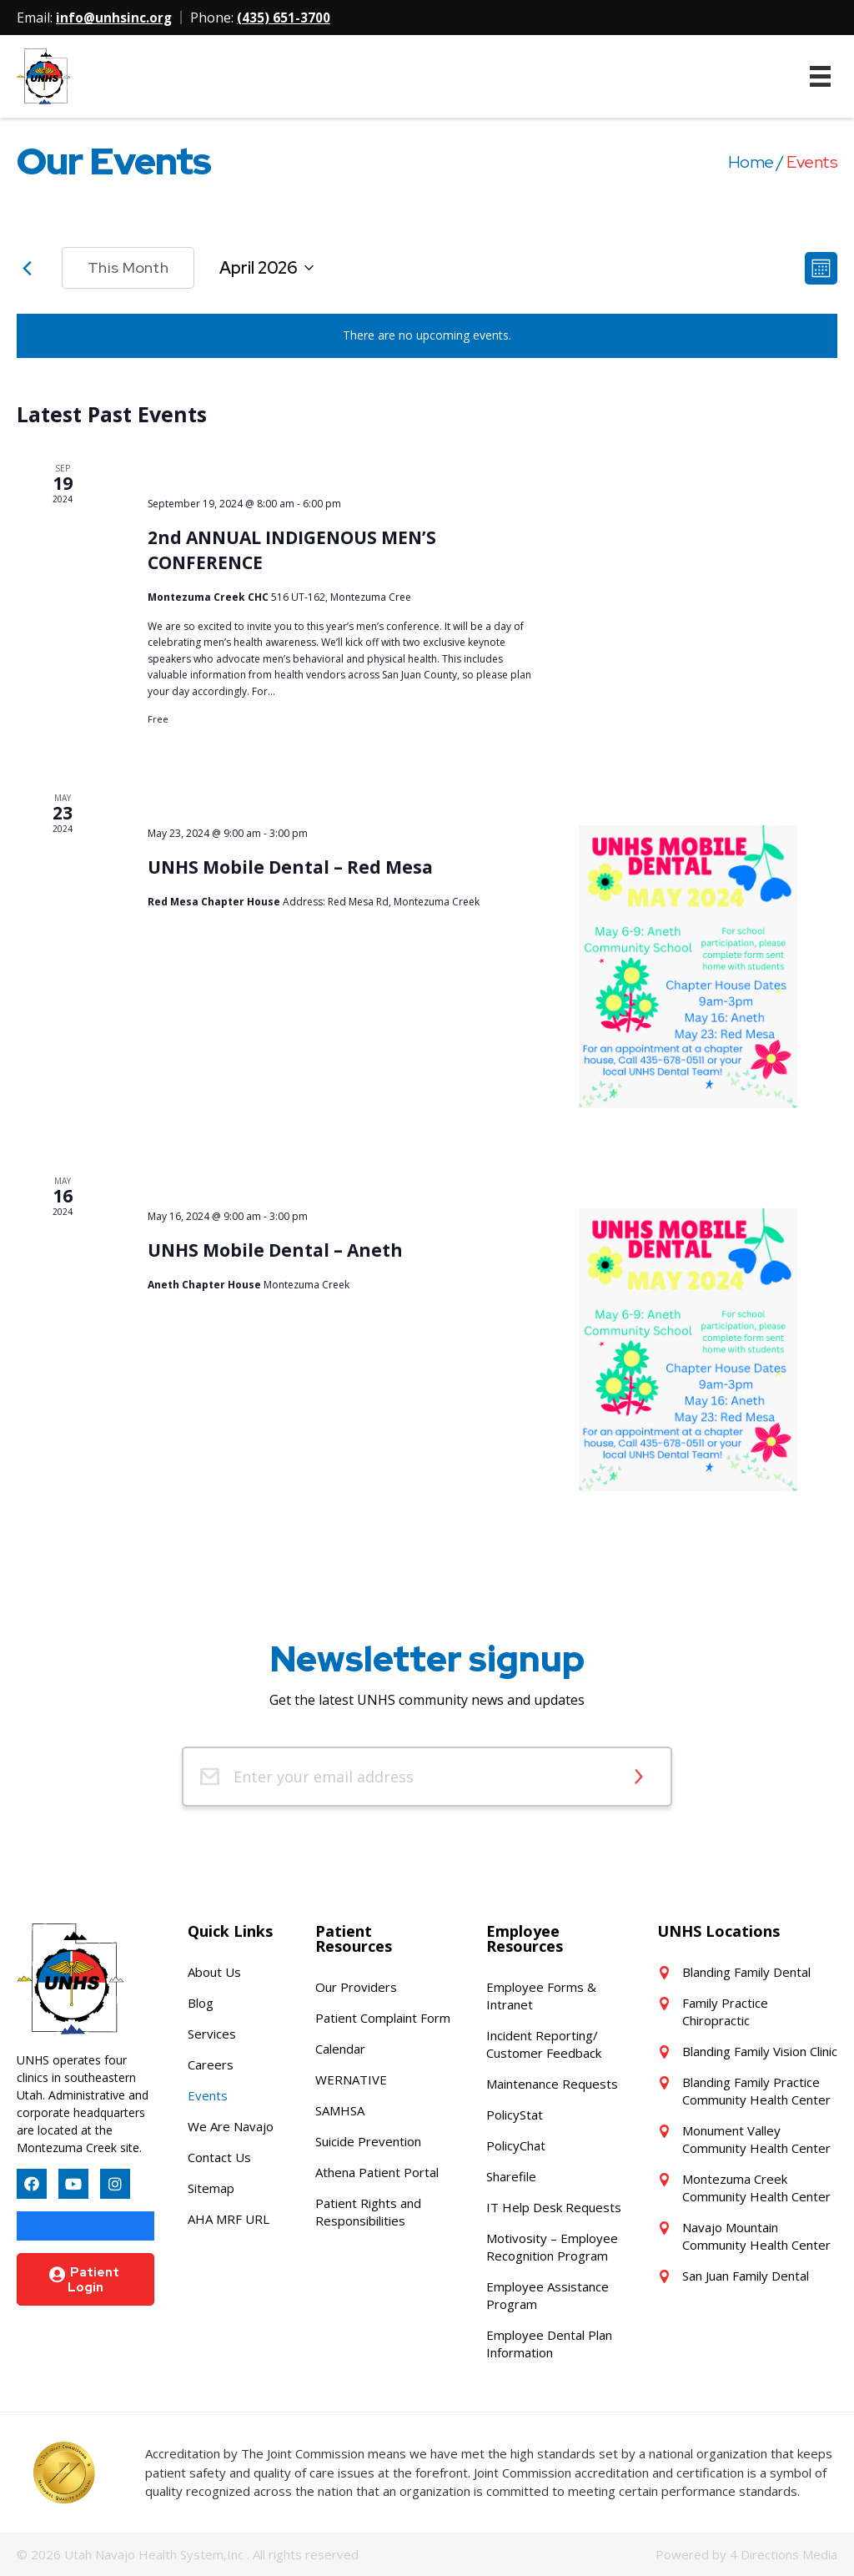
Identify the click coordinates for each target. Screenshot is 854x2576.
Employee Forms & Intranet (541, 1996)
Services (212, 2033)
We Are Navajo (231, 2126)
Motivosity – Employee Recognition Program (552, 2247)
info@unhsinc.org (114, 17)
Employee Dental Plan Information (549, 2343)
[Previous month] (27, 268)
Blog (201, 2002)
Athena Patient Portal (377, 2172)
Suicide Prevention (368, 2141)
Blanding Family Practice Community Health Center (756, 2091)
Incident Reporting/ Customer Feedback (543, 2044)
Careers (211, 2064)
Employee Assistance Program (547, 2295)
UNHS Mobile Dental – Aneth (275, 1250)
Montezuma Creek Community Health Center (756, 2187)
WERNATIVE (351, 2079)
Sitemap (211, 2188)
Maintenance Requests (552, 2083)
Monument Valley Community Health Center (756, 2139)
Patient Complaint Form (382, 2017)
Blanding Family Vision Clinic (759, 2051)
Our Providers (356, 1987)
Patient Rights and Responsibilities (368, 2212)
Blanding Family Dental (746, 1972)
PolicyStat (514, 2114)
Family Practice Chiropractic (725, 2011)
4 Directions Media (783, 2554)
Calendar (340, 2048)
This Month (128, 267)
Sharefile (511, 2176)
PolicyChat (515, 2145)
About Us (214, 1972)
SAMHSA (339, 2110)
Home (751, 162)
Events (208, 2095)
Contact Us (219, 2157)
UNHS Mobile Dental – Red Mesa (290, 866)
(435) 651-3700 (285, 17)
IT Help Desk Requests (553, 2207)
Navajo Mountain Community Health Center (756, 2236)
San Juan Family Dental (745, 2275)
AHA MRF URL (228, 2219)
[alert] (427, 336)
